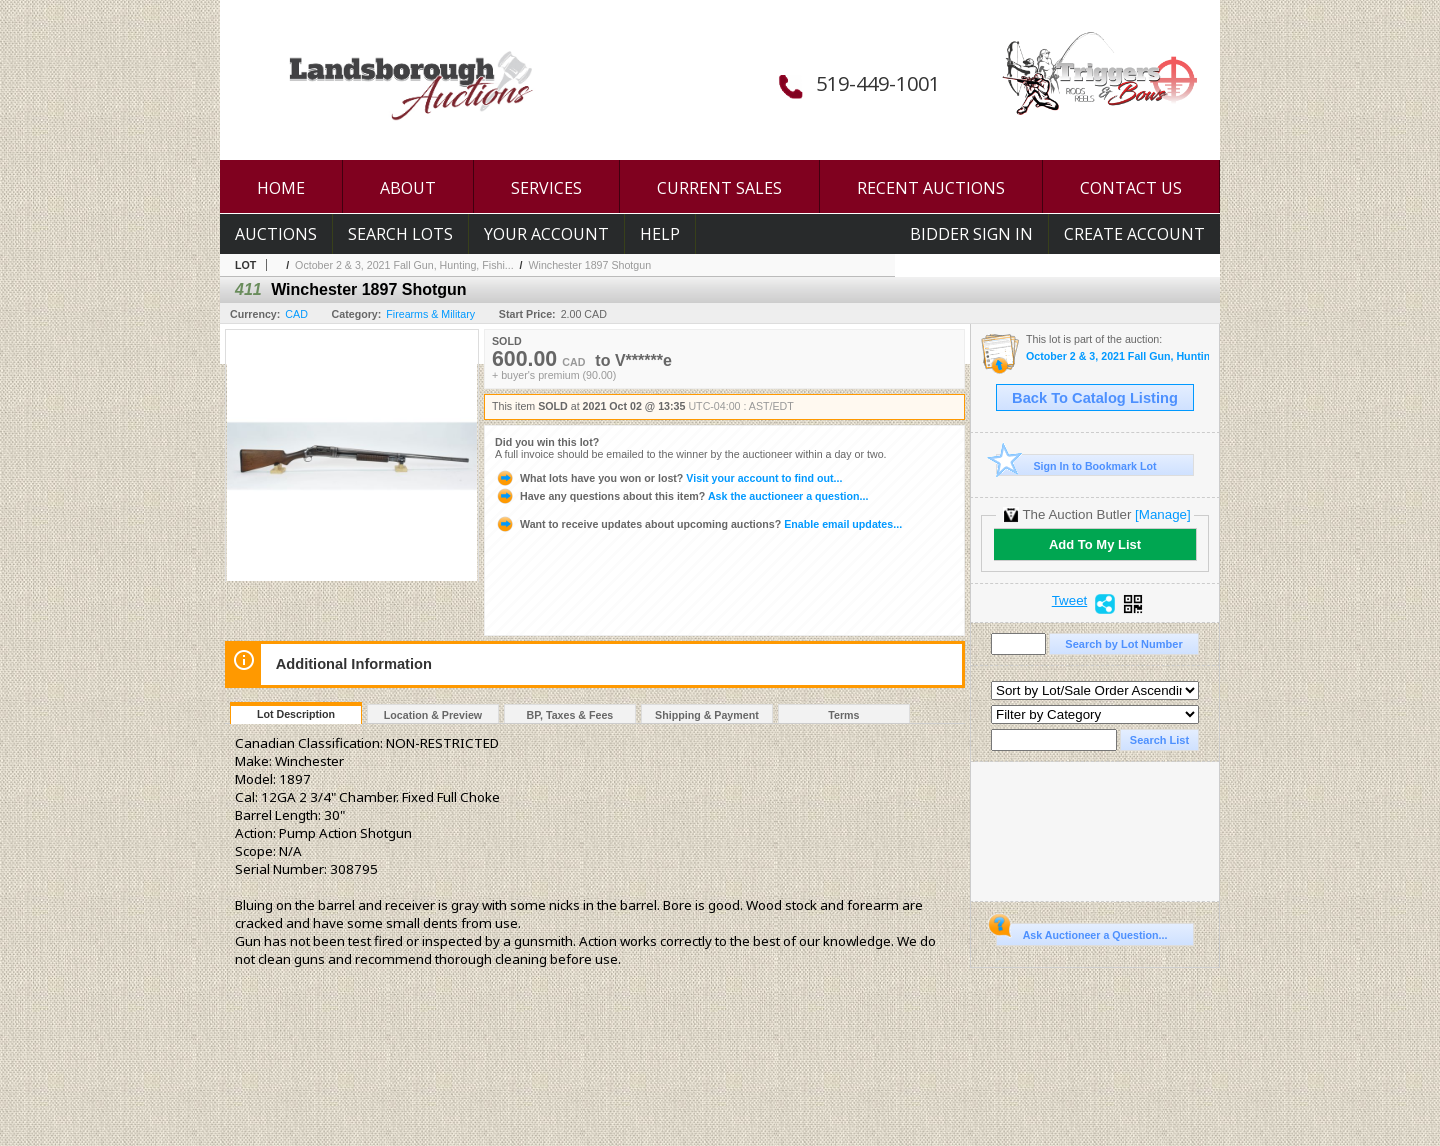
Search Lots (400, 234)
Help (660, 234)
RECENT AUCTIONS (931, 188)
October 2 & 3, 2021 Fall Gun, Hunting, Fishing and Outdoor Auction (1117, 356)
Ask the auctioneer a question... (681, 496)
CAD (296, 314)
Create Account (1134, 234)
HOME (281, 188)
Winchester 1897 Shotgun (589, 265)
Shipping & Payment (707, 715)
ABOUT (408, 188)
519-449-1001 (878, 83)
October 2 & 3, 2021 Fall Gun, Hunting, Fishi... (404, 265)
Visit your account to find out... (668, 478)
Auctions (276, 234)
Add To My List (1095, 544)
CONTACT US (1131, 188)
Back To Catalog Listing (1095, 398)
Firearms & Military (430, 314)
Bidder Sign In (971, 234)
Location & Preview (433, 715)
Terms (843, 715)
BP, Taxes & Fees (570, 715)
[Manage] (1162, 514)
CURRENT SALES (719, 188)
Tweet (1070, 601)
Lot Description (296, 714)
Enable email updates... (698, 524)
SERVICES (546, 188)
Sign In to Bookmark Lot (1076, 465)
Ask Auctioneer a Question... (1081, 932)
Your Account (546, 234)
